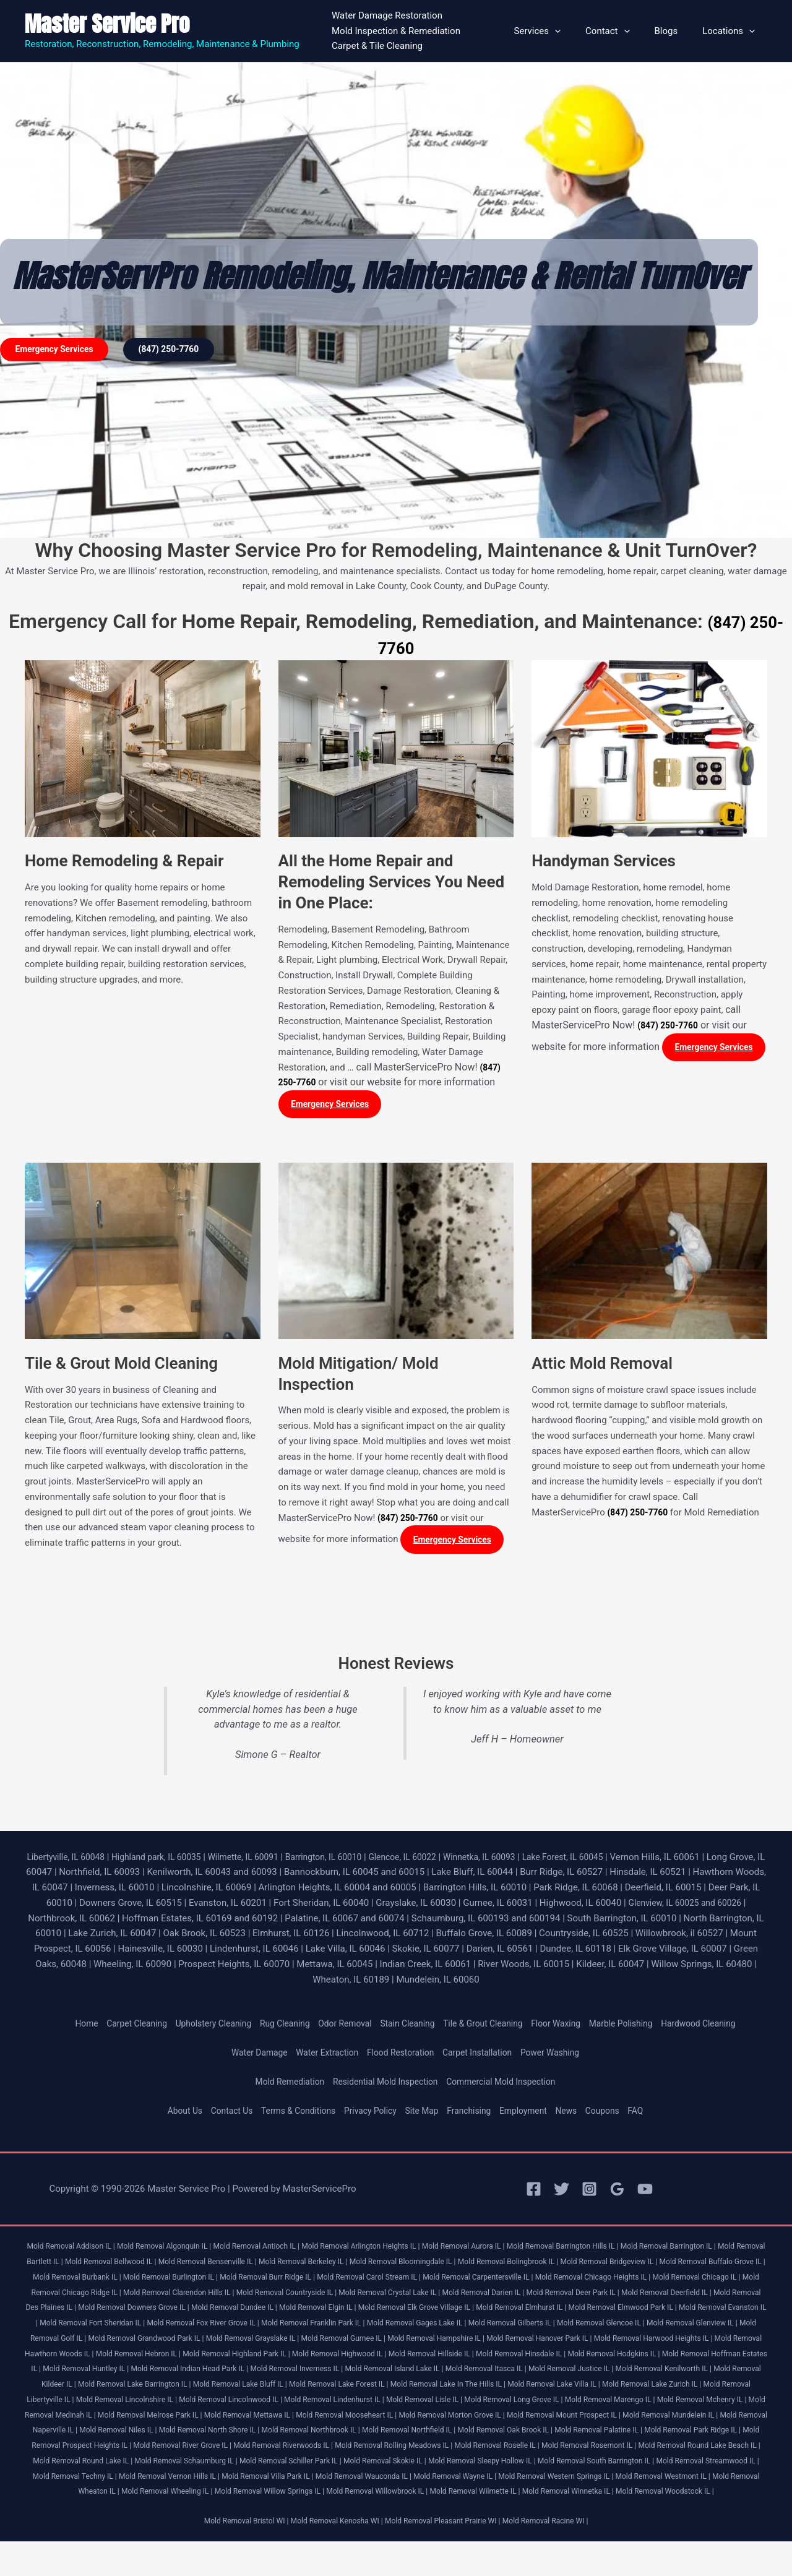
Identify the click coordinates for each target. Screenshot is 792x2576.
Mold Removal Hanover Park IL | (232, 2358)
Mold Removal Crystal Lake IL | (613, 2296)
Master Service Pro (107, 23)
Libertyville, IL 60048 (76, 1861)
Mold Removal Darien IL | (715, 2296)
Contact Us (219, 2115)
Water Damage (248, 2056)
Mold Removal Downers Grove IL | (400, 2312)
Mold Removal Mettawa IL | (236, 2434)
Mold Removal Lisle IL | (356, 2419)
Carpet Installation (482, 2056)
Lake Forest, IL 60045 (612, 1861)
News (578, 2115)
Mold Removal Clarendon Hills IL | (384, 2296)
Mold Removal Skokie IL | (598, 2480)
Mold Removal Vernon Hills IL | (420, 2496)
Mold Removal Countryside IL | (501, 2296)
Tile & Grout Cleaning (489, 2027)
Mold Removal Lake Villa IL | (431, 2403)
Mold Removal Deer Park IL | (76, 2312)
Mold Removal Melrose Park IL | (129, 2434)
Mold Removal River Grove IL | (310, 2465)
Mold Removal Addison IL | (76, 2250)
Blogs (675, 31)
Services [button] (559, 31)
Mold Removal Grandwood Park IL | (534, 2342)
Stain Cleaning (407, 2027)
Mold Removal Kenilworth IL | (491, 2388)
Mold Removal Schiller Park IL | (496, 2480)
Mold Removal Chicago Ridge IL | (263, 2296)
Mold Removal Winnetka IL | (365, 2526)
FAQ (652, 2115)
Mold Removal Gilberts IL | (141, 2342)
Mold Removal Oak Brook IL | (584, 2449)
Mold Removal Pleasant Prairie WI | (446, 2556)
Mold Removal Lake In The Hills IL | (316, 2403)
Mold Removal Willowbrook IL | (653, 2510)
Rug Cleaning (275, 2027)
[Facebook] (533, 2194)
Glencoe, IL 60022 (439, 1861)
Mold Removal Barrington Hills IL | (610, 2250)
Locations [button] (731, 31)
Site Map (423, 2115)
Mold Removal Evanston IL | (303, 2327)
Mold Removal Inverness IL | (93, 2388)
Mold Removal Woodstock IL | (470, 2526)
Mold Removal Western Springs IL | (105, 2510)
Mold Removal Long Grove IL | (453, 2419)
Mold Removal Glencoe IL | (238, 2342)
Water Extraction (321, 2056)
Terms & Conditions (291, 2115)
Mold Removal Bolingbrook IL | (616, 2265)
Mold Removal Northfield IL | (480, 2449)
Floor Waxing (567, 2027)
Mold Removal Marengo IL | (558, 2419)
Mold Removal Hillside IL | (176, 2373)
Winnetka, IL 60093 (522, 1861)
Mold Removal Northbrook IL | (373, 2449)
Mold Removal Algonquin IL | (177, 2250)
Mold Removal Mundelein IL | (694, 2434)
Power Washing (561, 2056)
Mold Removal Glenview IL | (337, 2342)
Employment (533, 2115)
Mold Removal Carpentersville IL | (646, 2281)
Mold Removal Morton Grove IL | (456, 2434)
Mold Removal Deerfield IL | (178, 2312)
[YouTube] (645, 2194)
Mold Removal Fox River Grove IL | (533, 2327)
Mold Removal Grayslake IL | (650, 2342)
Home (62, 2027)
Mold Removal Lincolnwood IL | (146, 2419)
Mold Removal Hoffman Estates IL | (490, 2373)
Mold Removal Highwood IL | (76, 2373)
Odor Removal (340, 2027)
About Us (168, 2115)
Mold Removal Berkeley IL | (393, 2265)
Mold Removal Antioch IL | (277, 2250)
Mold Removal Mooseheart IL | (342, 2434)
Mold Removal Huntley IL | (603, 2373)
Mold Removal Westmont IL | (221, 2510)
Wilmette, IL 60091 (267, 1861)
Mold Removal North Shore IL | (263, 2449)
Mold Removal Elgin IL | (600, 2312)
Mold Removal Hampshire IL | (121, 2358)
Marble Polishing (637, 2027)
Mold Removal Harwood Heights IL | (356, 2358)
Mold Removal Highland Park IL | (706, 2358)
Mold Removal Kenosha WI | (332, 2556)
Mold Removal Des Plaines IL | (284, 2312)
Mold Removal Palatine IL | (686, 2449)
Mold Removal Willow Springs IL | (536, 2510)
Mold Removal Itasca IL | (299, 2388)
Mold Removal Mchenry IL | (658, 2419)
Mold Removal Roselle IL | (652, 2465)
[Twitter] (561, 2194)
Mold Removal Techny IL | (317, 2496)
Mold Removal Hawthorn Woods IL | (487, 2358)
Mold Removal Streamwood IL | (214, 2496)
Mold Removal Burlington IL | (312, 2281)
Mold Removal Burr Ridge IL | (417, 2281)
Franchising (474, 2115)
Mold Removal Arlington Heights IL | (390, 2250)
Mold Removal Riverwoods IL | (420, 2465)
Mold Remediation (280, 2085)
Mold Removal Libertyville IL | (646, 2403)
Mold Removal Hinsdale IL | (273, 2373)
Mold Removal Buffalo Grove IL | (102, 2281)
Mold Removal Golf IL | (429, 2342)
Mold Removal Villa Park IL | (527, 2496)
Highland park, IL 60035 (173, 1861)
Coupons (616, 2115)
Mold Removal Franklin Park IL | (652, 2327)
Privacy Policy (368, 2115)
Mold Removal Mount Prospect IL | (578, 2434)
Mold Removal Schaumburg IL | (383, 2480)
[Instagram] (589, 2194)
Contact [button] (623, 31)
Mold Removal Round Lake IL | (270, 2480)
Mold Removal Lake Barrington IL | (700, 2388)
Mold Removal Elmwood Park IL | (193, 2327)
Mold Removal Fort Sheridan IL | (412, 2327)
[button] (576, 31)
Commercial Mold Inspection (508, 2085)
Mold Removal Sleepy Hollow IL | (703, 2480)
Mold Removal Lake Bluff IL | (91, 2403)
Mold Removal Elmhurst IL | (83, 2327)
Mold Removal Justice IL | (391, 2388)
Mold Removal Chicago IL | (154, 2296)
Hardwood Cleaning (720, 2027)
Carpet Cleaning (115, 2027)
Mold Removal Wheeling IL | (425, 2510)
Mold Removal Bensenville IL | (289, 2265)
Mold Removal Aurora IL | (502, 2250)
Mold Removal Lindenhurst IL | (258, 2419)
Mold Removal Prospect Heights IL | (191, 2465)
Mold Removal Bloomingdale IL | (501, 2265)
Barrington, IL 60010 (354, 1861)
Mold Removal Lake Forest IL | (198, 2403)
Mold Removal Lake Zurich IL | (538, 2403)
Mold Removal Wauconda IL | (631, 2496)
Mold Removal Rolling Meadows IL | (540, 2465)
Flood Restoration (400, 2056)
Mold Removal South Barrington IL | (92, 2496)
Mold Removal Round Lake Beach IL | (147, 2480)
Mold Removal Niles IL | (164, 2449)
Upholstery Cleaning (198, 2027)
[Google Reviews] (617, 2194)
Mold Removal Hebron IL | (599, 2358)
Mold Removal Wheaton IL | (324, 2510)
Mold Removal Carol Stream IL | (527, 2281)
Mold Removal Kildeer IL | (591, 2388)
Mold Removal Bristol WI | (233, 2556)
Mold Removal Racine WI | (558, 2556)
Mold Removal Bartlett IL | (86, 2265)
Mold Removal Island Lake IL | (198, 2388)
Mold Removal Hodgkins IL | (375, 2373)
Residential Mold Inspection (384, 2085)
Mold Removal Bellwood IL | (184, 2265)
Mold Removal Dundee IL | (509, 2312)
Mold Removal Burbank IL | (210, 2281)
